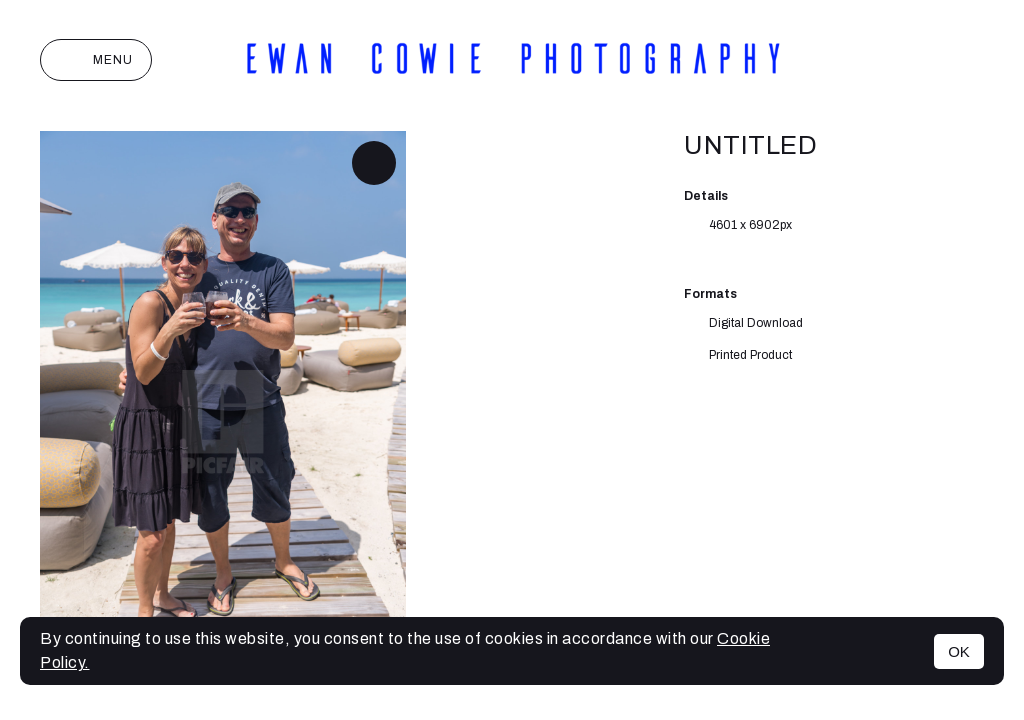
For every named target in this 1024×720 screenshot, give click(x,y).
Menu (96, 60)
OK (959, 651)
